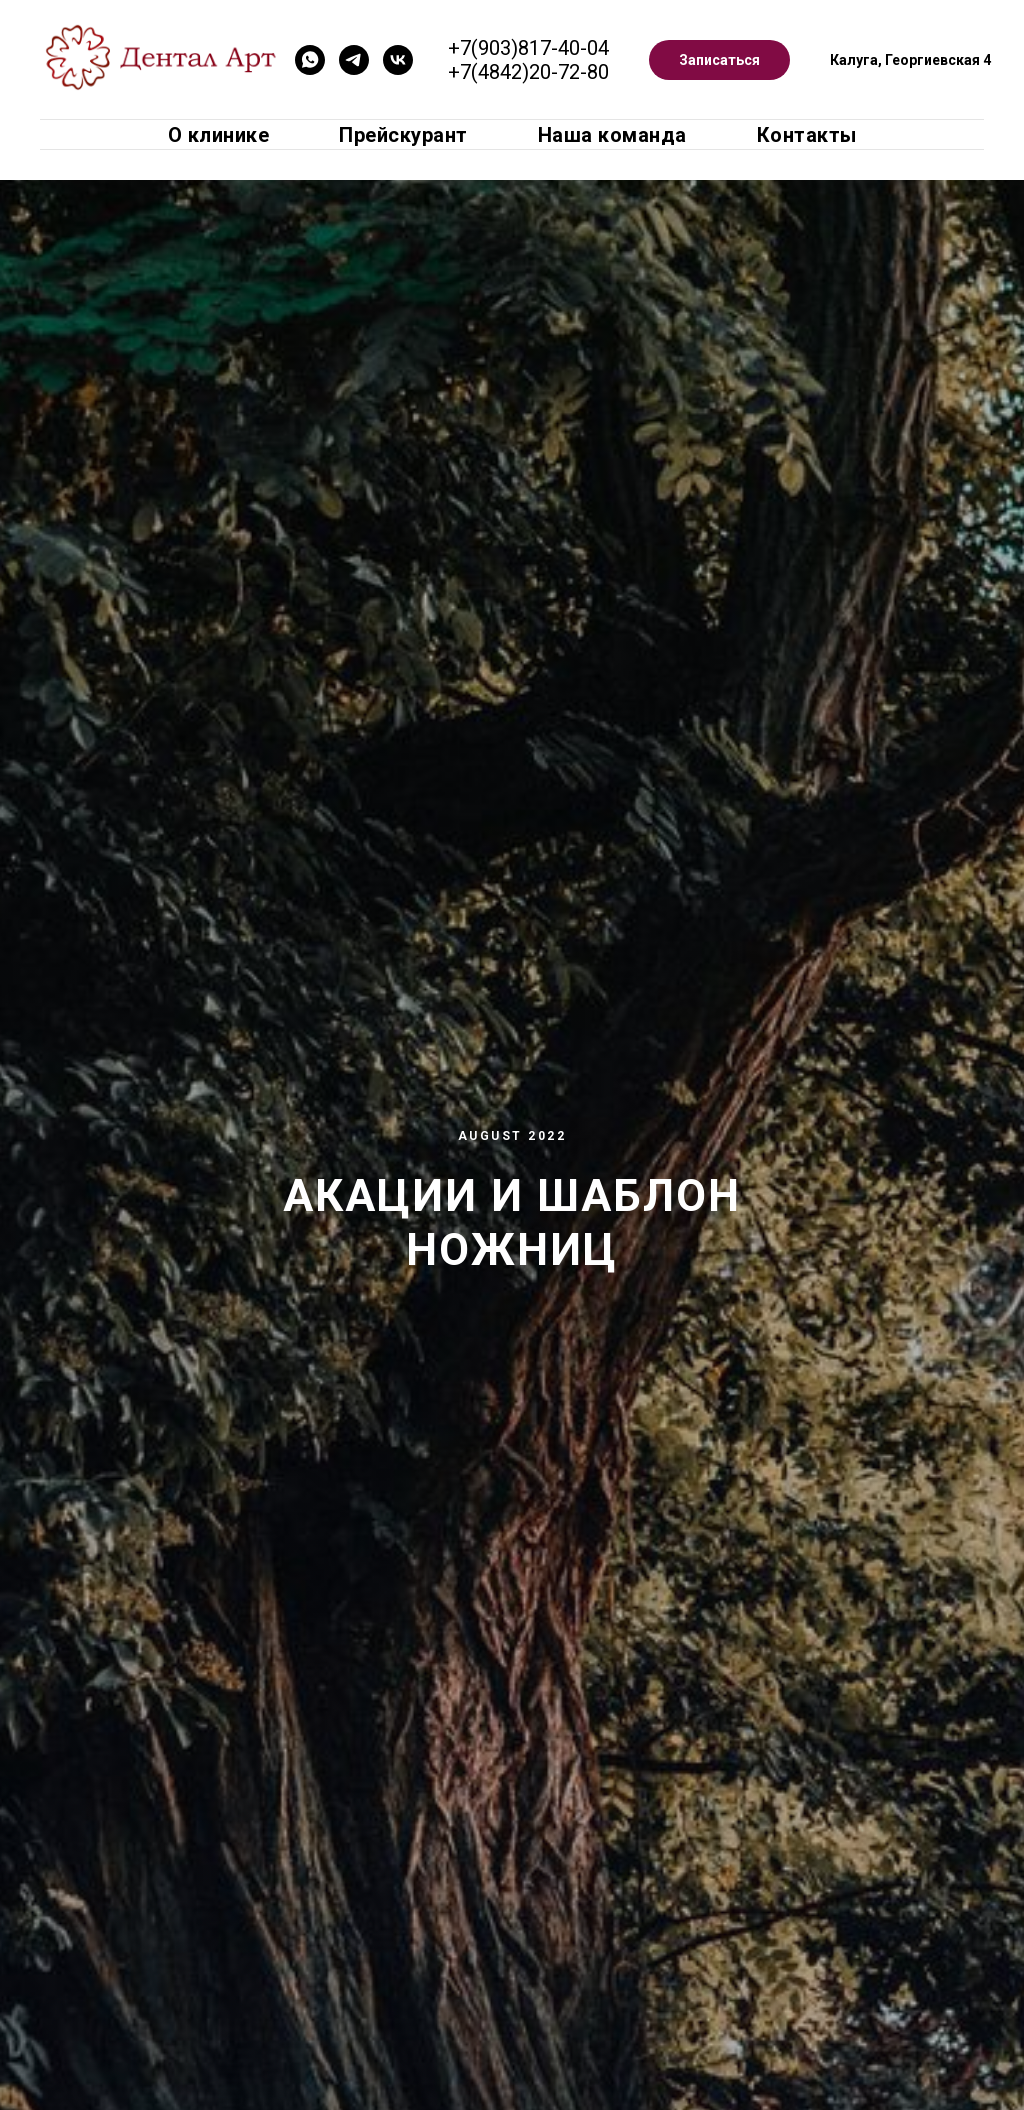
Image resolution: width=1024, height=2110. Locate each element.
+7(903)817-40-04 (528, 48)
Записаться (719, 60)
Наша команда (612, 135)
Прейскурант (403, 135)
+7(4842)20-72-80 (528, 72)
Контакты (807, 135)
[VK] (398, 60)
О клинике (219, 135)
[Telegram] (354, 60)
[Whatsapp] (310, 60)
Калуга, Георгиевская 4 (910, 60)
